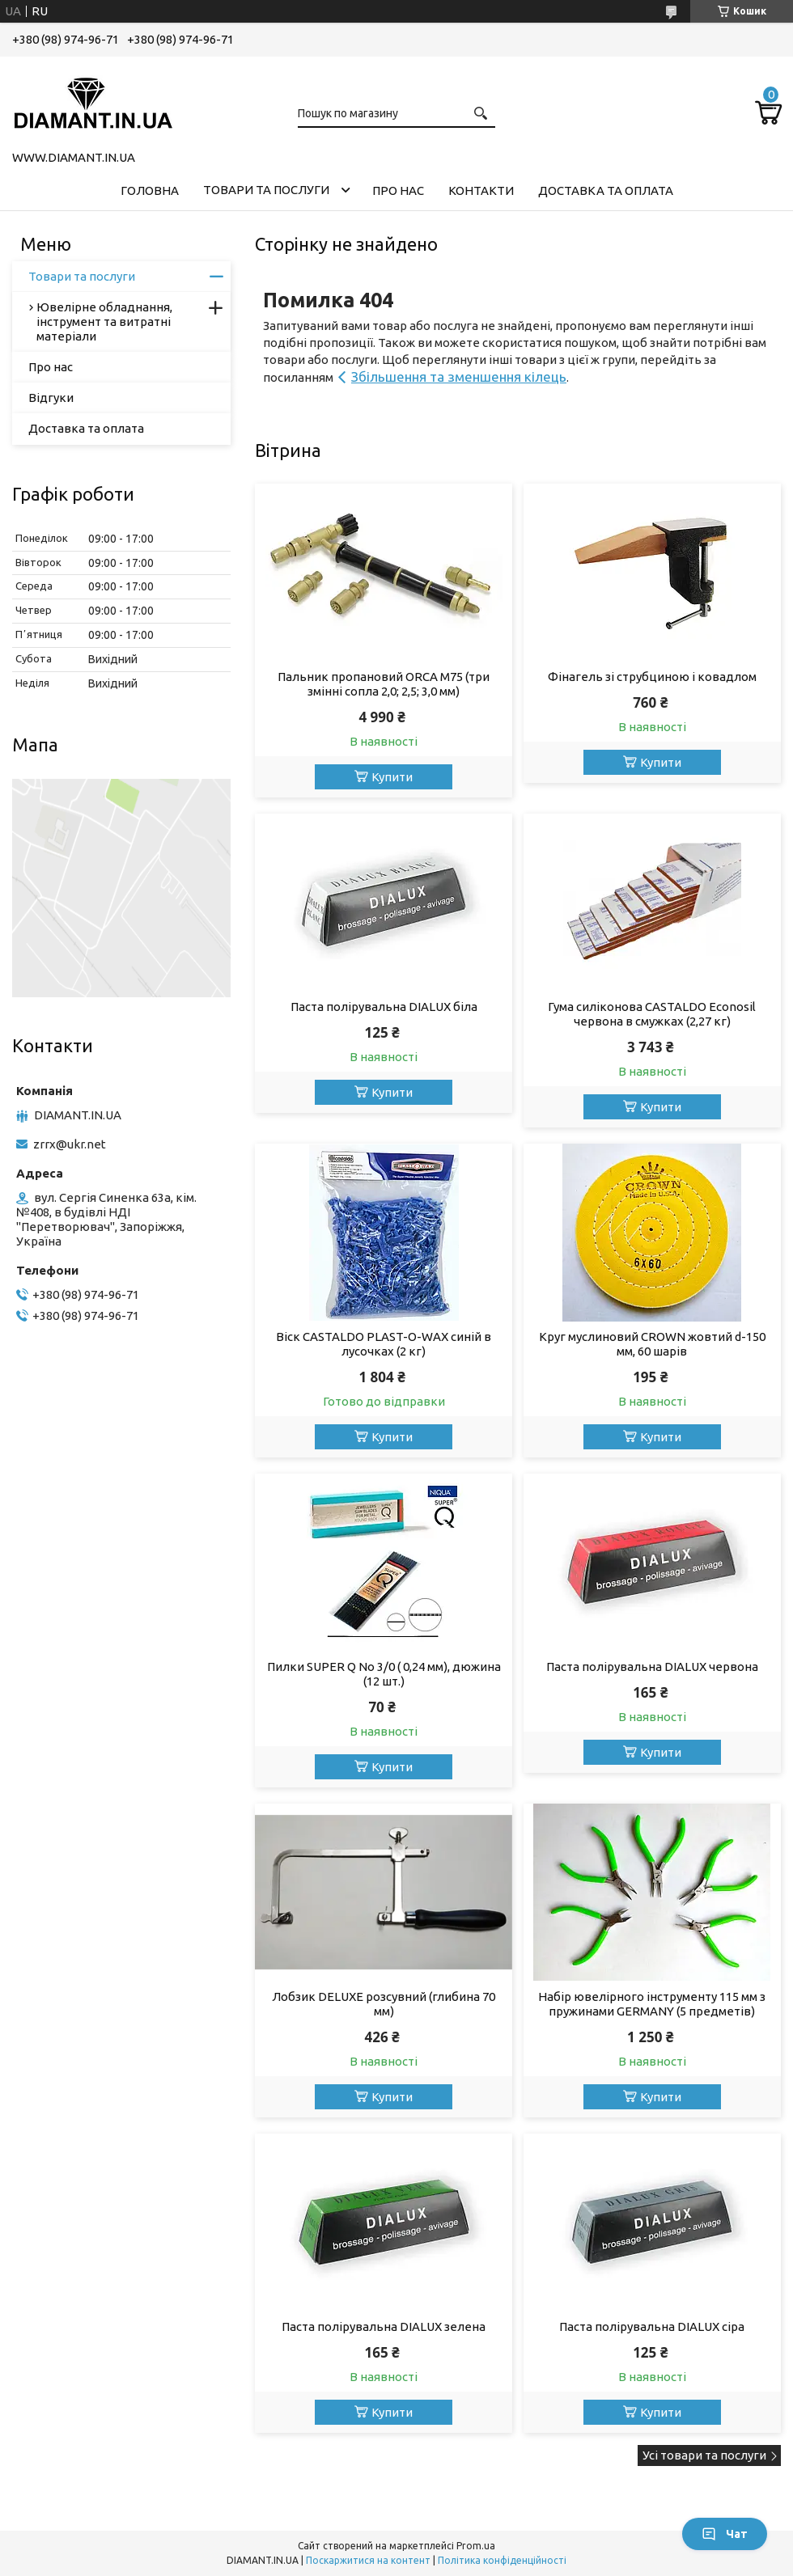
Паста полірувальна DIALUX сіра (651, 2326)
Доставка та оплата (605, 190)
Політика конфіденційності (502, 2560)
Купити (392, 777)
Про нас (398, 190)
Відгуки (51, 397)
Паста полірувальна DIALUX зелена (384, 2326)
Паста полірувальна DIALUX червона (652, 1666)
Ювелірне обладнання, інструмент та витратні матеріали (104, 321)
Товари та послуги (266, 190)
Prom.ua (475, 2545)
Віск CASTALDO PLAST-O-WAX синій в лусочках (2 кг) (383, 1344)
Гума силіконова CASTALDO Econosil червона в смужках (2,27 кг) (652, 1014)
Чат (725, 2534)
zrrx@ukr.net (69, 1144)
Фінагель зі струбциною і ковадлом (652, 676)
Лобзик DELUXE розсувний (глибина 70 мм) (383, 2004)
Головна (150, 190)
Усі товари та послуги (704, 2455)
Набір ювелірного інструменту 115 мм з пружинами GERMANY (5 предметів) (651, 2004)
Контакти (481, 190)
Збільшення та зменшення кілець (458, 376)
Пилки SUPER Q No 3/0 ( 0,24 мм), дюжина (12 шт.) (384, 1674)
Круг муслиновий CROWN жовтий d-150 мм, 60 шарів (652, 1344)
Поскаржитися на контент (368, 2560)
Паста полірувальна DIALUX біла (383, 1006)
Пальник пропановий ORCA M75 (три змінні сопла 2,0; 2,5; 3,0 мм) (384, 684)
